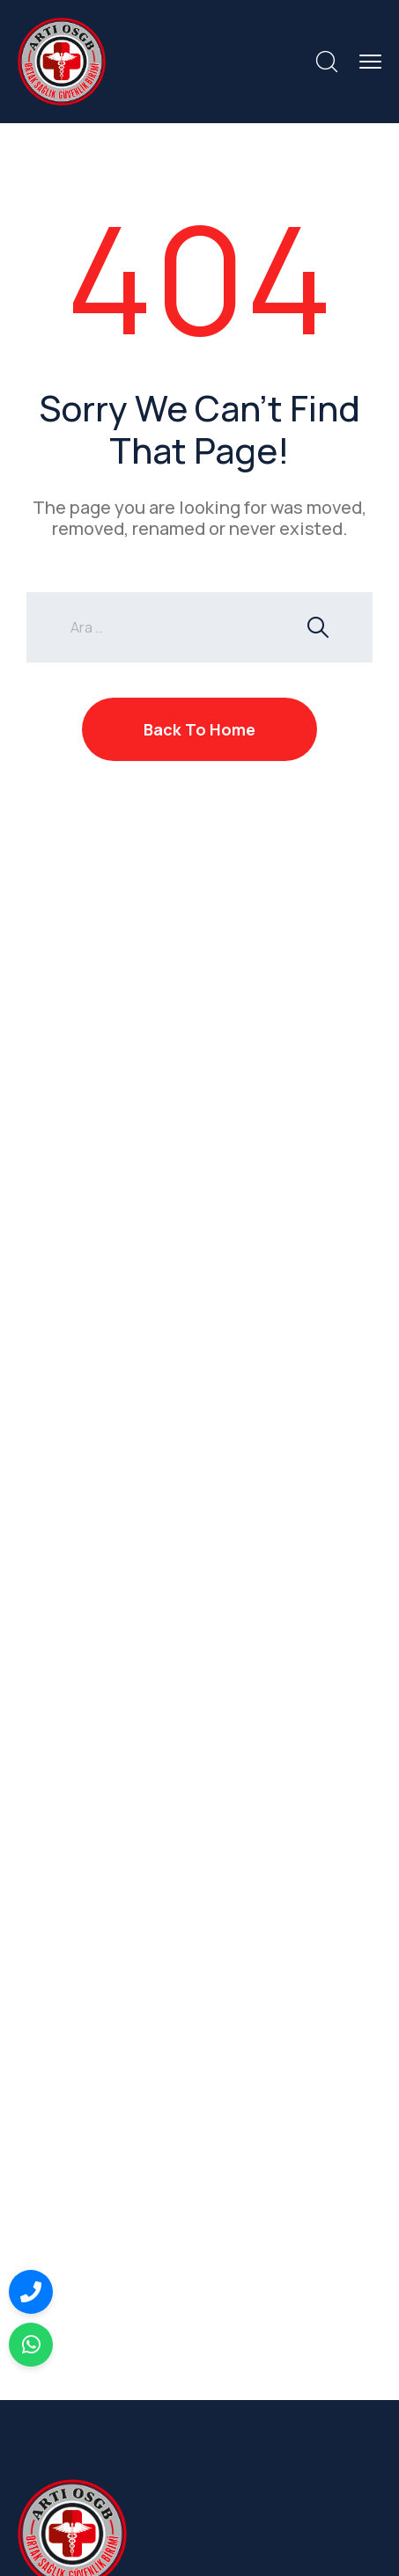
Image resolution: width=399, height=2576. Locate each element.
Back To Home (199, 729)
